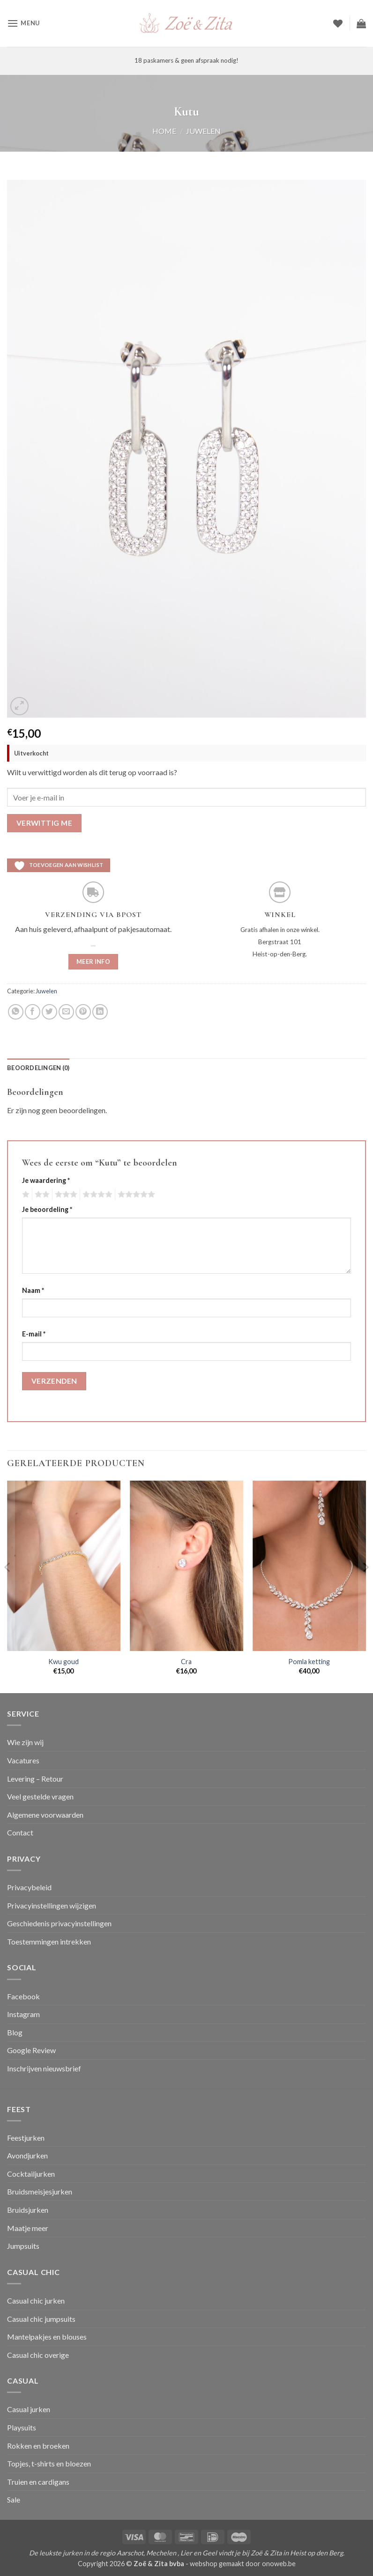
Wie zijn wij (25, 1742)
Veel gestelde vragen (40, 1796)
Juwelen (203, 130)
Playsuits (21, 2427)
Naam (33, 1290)
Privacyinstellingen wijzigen (51, 1905)
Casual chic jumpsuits (41, 2318)
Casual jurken (28, 2409)
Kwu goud (63, 1662)
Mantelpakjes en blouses (47, 2336)
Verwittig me (44, 823)
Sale (13, 2499)
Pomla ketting (309, 1662)
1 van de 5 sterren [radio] (25, 1195)
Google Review (31, 2050)
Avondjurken (27, 2155)
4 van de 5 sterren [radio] (96, 1195)
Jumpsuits (23, 2245)
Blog (14, 2032)
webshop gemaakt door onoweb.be (243, 2564)
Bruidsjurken (27, 2209)
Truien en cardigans (38, 2481)
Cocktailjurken (31, 2173)
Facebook (23, 1996)
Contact (20, 1832)
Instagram (23, 2014)
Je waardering (46, 1180)
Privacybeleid (29, 1887)
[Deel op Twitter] (49, 1012)
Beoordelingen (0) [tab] (38, 1067)
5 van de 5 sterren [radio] (135, 1195)
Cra (186, 1662)
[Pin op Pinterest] (83, 1012)
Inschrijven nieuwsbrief (44, 2068)
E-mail (33, 1334)
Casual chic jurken (36, 2300)
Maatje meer (27, 2228)
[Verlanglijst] (338, 23)
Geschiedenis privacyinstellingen (59, 1923)
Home (164, 130)
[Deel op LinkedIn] (100, 1012)
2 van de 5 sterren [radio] (41, 1195)
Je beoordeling (47, 1209)
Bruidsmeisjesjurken (39, 2191)
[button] (23, 23)
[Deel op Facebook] (32, 1012)
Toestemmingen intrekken (49, 1941)
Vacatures (23, 1760)
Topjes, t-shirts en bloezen (49, 2463)
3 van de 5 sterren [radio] (64, 1195)
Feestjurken (26, 2137)
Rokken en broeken (38, 2445)
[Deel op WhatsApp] (15, 1012)
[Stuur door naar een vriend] (66, 1012)
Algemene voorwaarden (45, 1814)
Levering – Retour (35, 1778)
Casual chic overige (38, 2354)
